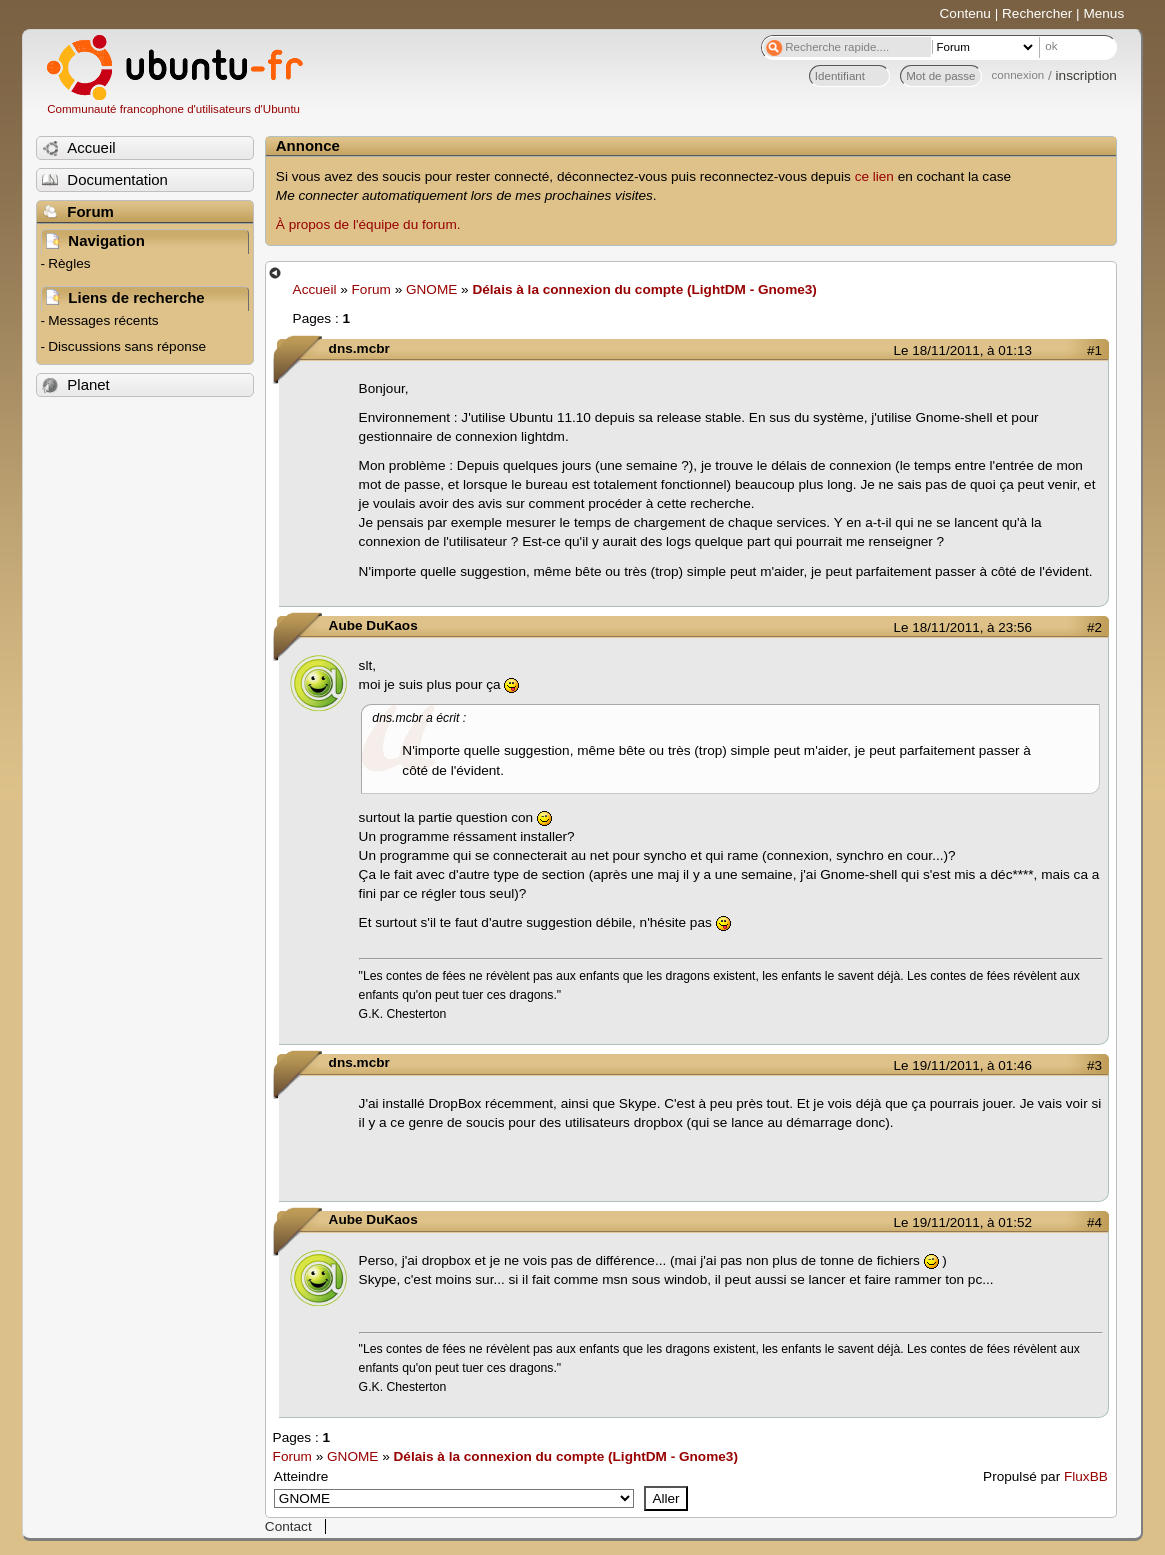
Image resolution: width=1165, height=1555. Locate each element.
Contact (288, 1526)
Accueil (315, 289)
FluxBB (1086, 1476)
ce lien (874, 176)
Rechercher (1037, 13)
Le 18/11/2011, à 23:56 (963, 627)
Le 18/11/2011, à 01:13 (963, 350)
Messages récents (103, 320)
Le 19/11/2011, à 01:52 (963, 1222)
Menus (1103, 13)
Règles (69, 263)
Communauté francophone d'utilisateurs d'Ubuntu (173, 109)
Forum (371, 289)
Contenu (965, 13)
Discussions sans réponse (127, 346)
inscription (1086, 75)
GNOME (431, 289)
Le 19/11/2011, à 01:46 (963, 1065)
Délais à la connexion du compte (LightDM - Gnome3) (644, 289)
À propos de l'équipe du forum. (368, 224)
